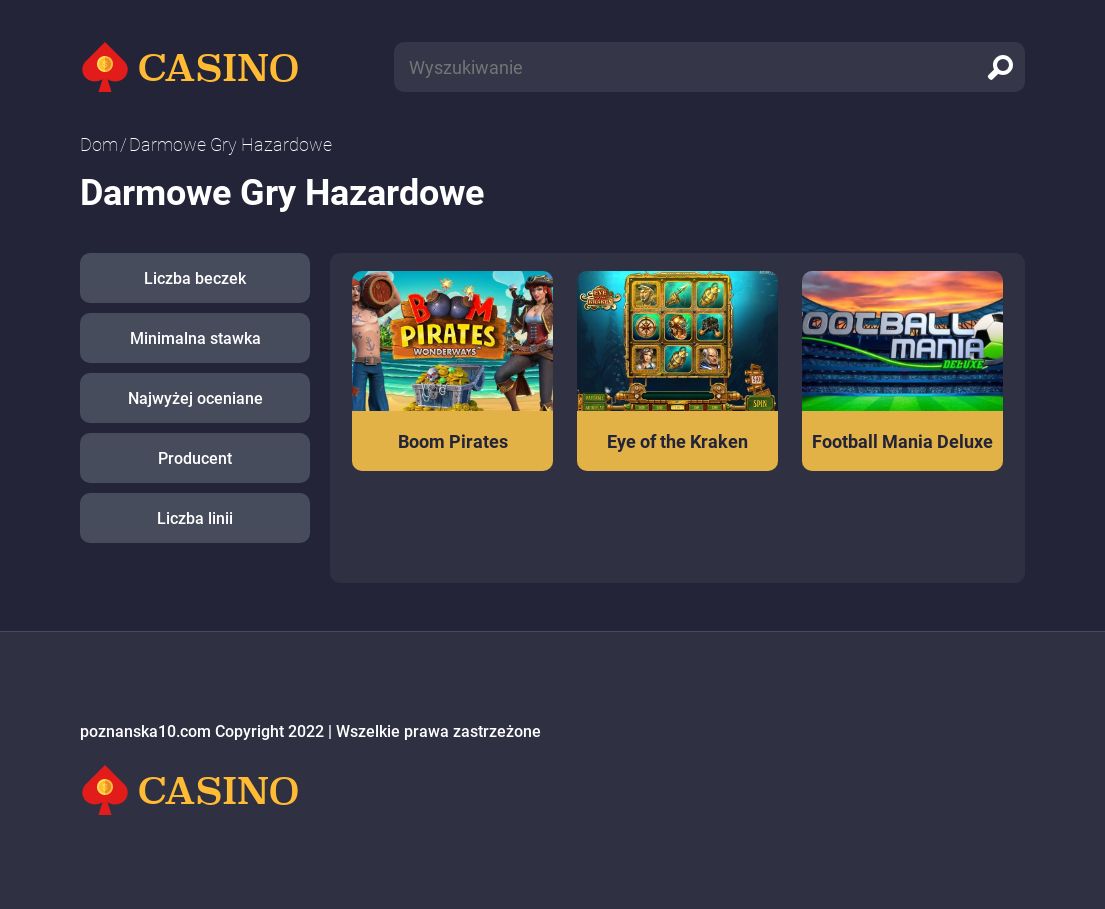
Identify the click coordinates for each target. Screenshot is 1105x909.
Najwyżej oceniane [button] (195, 398)
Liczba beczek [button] (195, 278)
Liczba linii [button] (195, 518)
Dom (99, 144)
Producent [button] (195, 458)
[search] (1000, 67)
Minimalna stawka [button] (195, 338)
